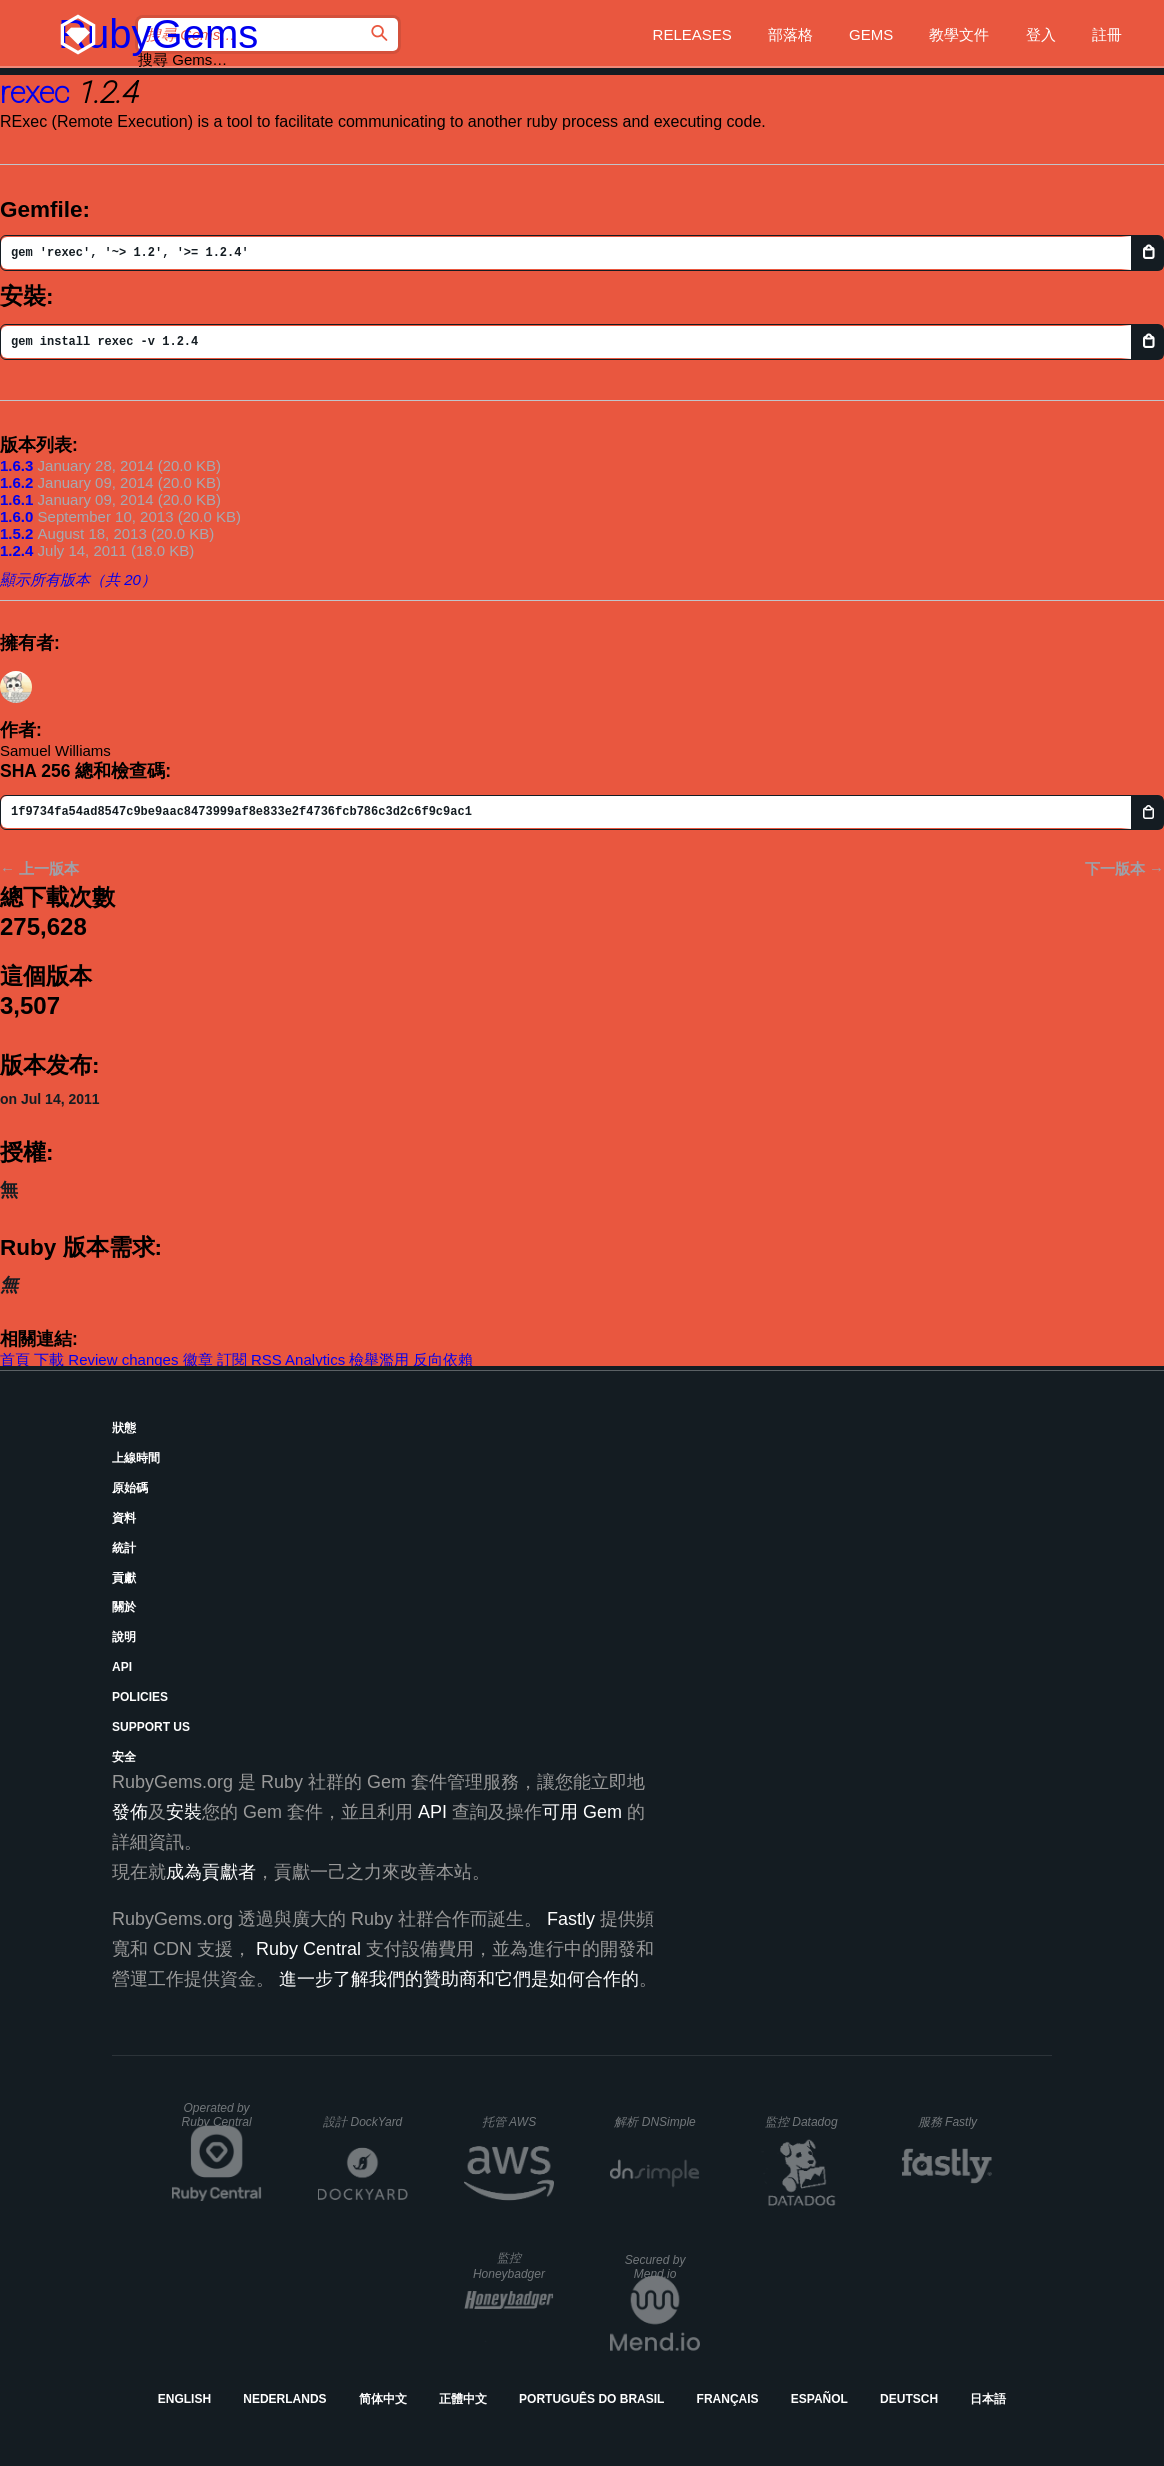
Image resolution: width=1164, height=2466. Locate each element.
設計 (362, 2122)
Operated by (217, 2115)
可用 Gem (582, 1812)
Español (819, 2399)
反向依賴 (443, 1359)
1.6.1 (16, 499)
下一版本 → (1124, 868)
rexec (34, 92)
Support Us (151, 1727)
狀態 (124, 1428)
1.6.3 (16, 465)
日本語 (988, 2399)
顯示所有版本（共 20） (78, 579)
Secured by (655, 2267)
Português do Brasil (591, 2399)
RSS (266, 1359)
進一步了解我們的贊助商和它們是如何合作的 (459, 1979)
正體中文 (463, 2399)
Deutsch (909, 2399)
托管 (509, 2122)
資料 (124, 1518)
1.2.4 (16, 550)
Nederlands (284, 2399)
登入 (1041, 34)
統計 (124, 1548)
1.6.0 (16, 516)
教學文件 (959, 34)
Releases (692, 34)
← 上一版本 (39, 868)
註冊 (1107, 34)
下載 (49, 1359)
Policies (140, 1697)
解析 (654, 2122)
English (184, 2399)
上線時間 (136, 1458)
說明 (124, 1637)
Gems (871, 34)
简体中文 (383, 2399)
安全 (124, 1757)
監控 (801, 2122)
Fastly (571, 1919)
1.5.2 (16, 533)
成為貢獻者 (211, 1872)
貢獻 (124, 1578)
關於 (124, 1607)
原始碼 (130, 1488)
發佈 (130, 1812)
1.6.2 (16, 482)
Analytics (315, 1359)
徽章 (198, 1359)
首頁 (15, 1359)
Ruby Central (308, 1949)
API (122, 1667)
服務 (947, 2122)
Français (728, 2399)
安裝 (184, 1812)
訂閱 (232, 1359)
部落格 (790, 34)
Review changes (123, 1359)
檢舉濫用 (379, 1359)
